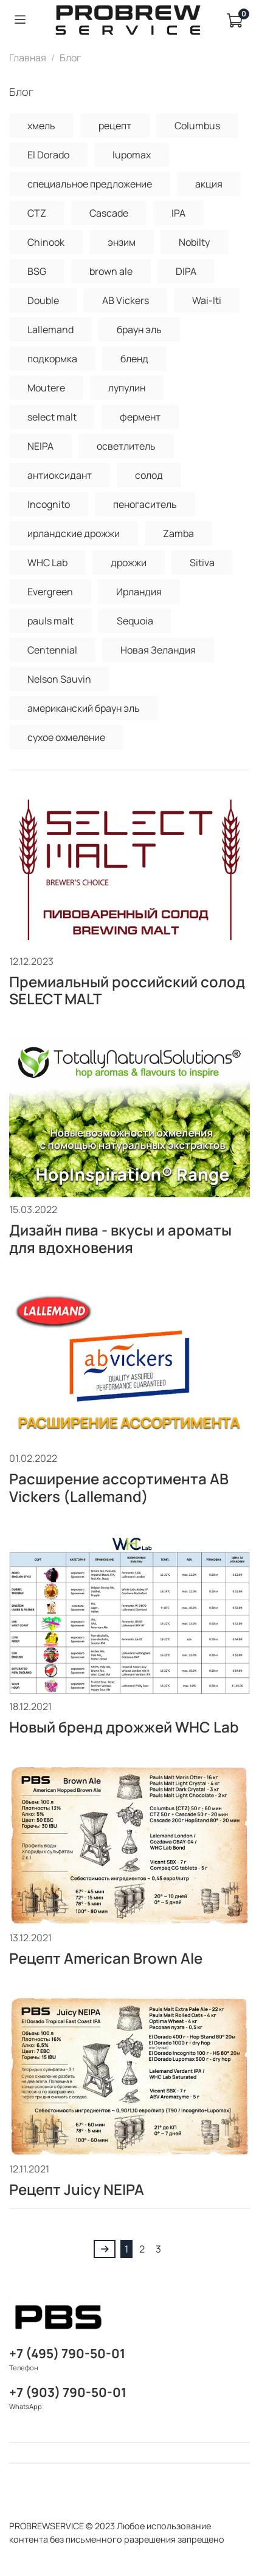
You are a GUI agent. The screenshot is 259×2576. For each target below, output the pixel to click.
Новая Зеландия (158, 650)
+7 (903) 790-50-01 (67, 2392)
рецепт (114, 125)
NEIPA (40, 446)
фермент (140, 417)
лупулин (126, 387)
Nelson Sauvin (59, 679)
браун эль (139, 329)
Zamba (178, 533)
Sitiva (202, 562)
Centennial (52, 650)
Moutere (46, 387)
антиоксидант (59, 475)
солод (149, 475)
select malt (52, 417)
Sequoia (135, 620)
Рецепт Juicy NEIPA (76, 2189)
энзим (122, 242)
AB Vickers (125, 300)
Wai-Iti (206, 300)
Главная (27, 57)
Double (43, 300)
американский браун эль (83, 708)
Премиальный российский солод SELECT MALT (127, 990)
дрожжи (129, 562)
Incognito (48, 504)
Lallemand (50, 329)
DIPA (186, 271)
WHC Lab (47, 562)
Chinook (45, 242)
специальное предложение (89, 184)
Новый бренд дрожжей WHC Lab (124, 1727)
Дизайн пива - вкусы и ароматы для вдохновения (120, 1238)
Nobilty (194, 242)
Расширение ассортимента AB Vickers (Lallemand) (119, 1487)
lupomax (131, 154)
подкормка (52, 358)
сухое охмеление (66, 737)
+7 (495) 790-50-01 (67, 2353)
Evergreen (50, 591)
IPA (178, 213)
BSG (36, 271)
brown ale (111, 271)
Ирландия (139, 591)
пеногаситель (145, 504)
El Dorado (48, 154)
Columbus (197, 125)
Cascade (108, 213)
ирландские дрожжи (73, 533)
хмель (41, 125)
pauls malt (50, 620)
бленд (134, 358)
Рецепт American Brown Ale (105, 1958)
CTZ (36, 213)
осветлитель (126, 446)
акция (209, 184)
